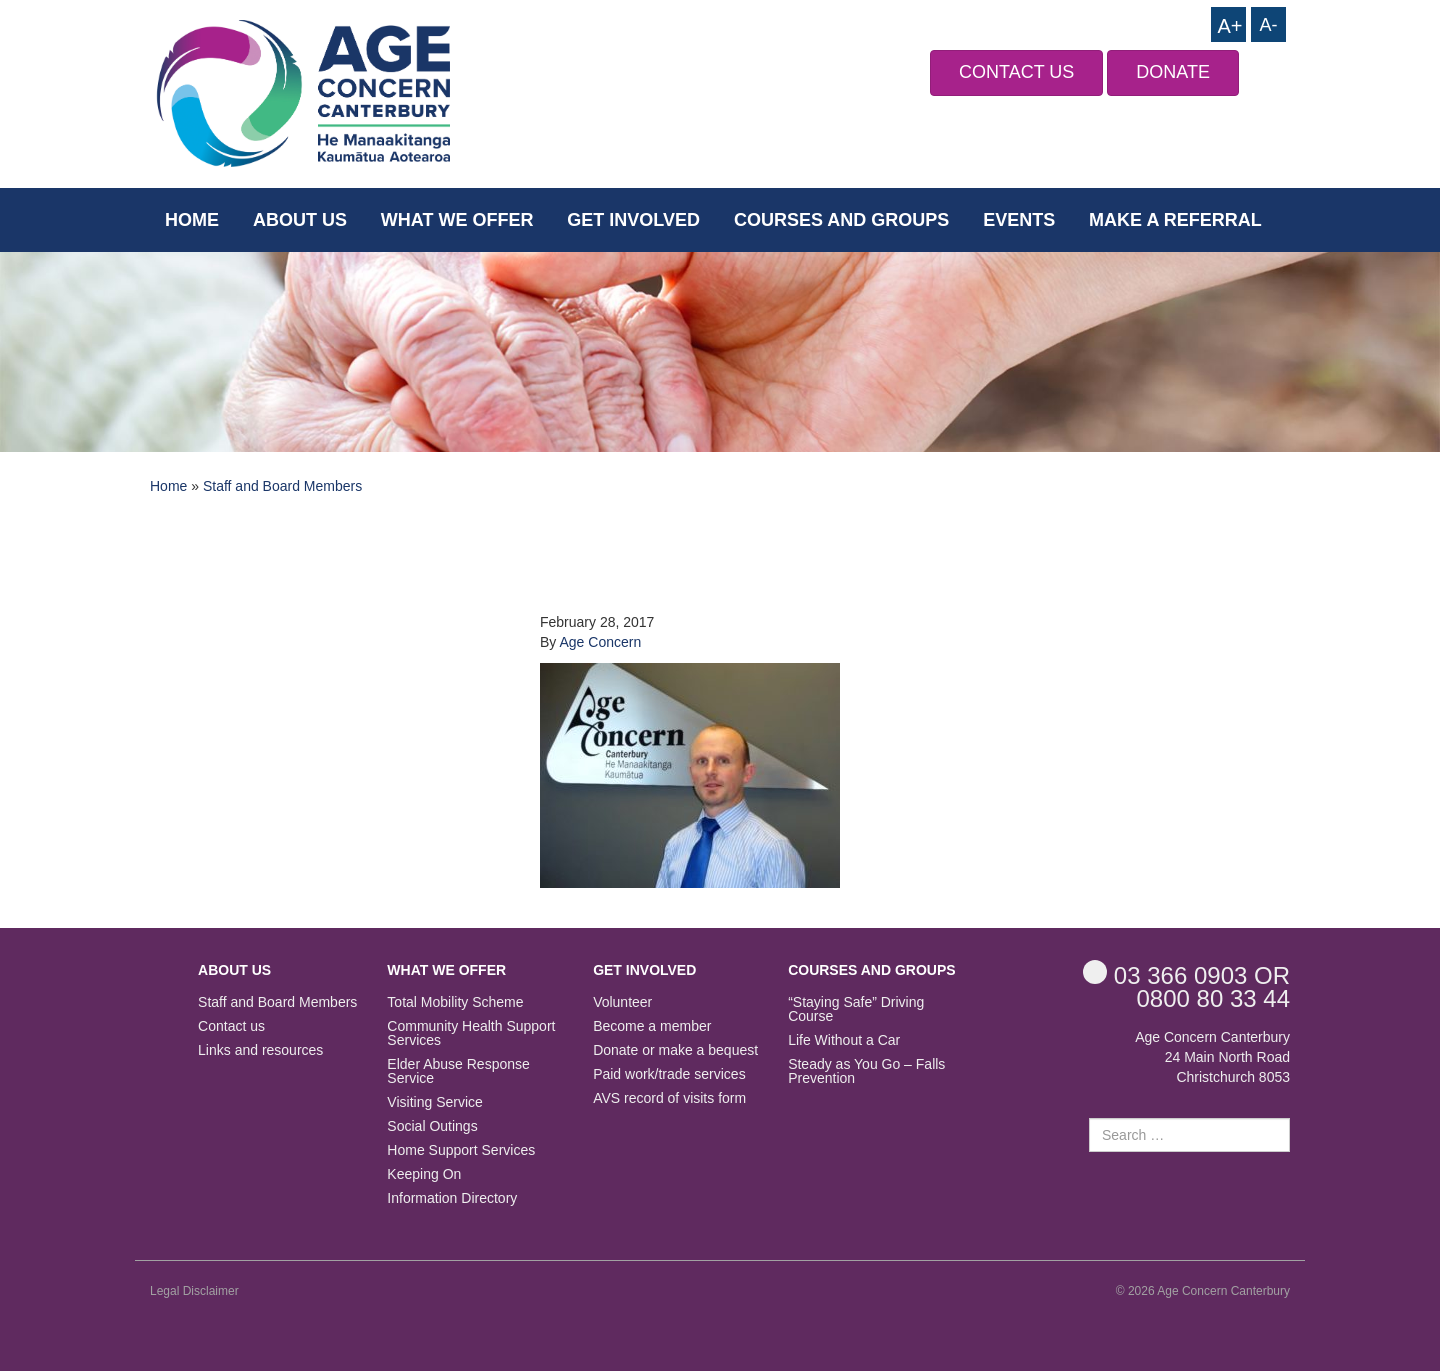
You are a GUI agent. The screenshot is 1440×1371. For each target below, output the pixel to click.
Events (1019, 220)
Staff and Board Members (282, 486)
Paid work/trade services (669, 1074)
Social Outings (432, 1126)
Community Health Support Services (471, 1033)
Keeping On (424, 1174)
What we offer (457, 220)
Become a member (652, 1026)
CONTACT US (1016, 72)
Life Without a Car (844, 1040)
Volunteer (622, 1002)
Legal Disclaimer (194, 1291)
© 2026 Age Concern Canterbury (1203, 1291)
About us (300, 220)
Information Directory (452, 1198)
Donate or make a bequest (675, 1050)
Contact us (231, 1026)
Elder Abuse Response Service (458, 1071)
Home (192, 220)
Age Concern (600, 642)
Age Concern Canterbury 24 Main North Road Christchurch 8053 (1212, 1057)
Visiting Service (434, 1102)
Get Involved (633, 220)
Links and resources (260, 1050)
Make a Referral (1175, 220)
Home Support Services (461, 1150)
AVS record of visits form (669, 1098)
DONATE (1173, 72)
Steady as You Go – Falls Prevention (866, 1071)
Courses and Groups (841, 220)
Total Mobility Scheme (455, 1002)
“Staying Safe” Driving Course (856, 1009)
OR (1186, 974)
